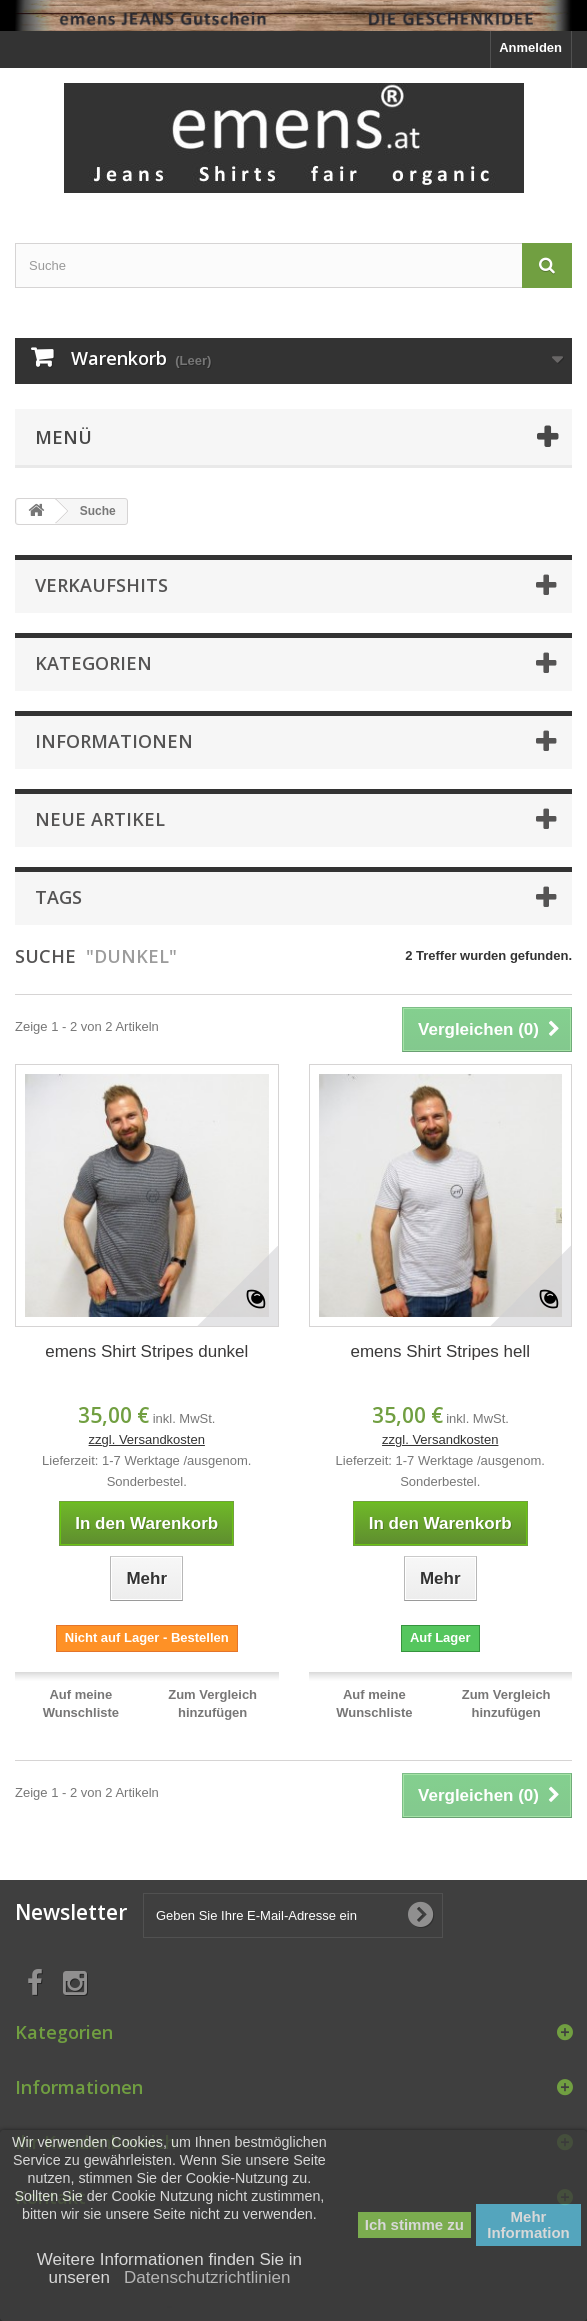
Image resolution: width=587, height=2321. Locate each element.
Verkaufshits (101, 585)
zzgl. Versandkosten (147, 1439)
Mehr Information (528, 2224)
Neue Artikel (100, 819)
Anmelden (530, 47)
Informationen (114, 741)
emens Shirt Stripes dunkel (146, 1351)
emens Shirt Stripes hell (440, 1351)
